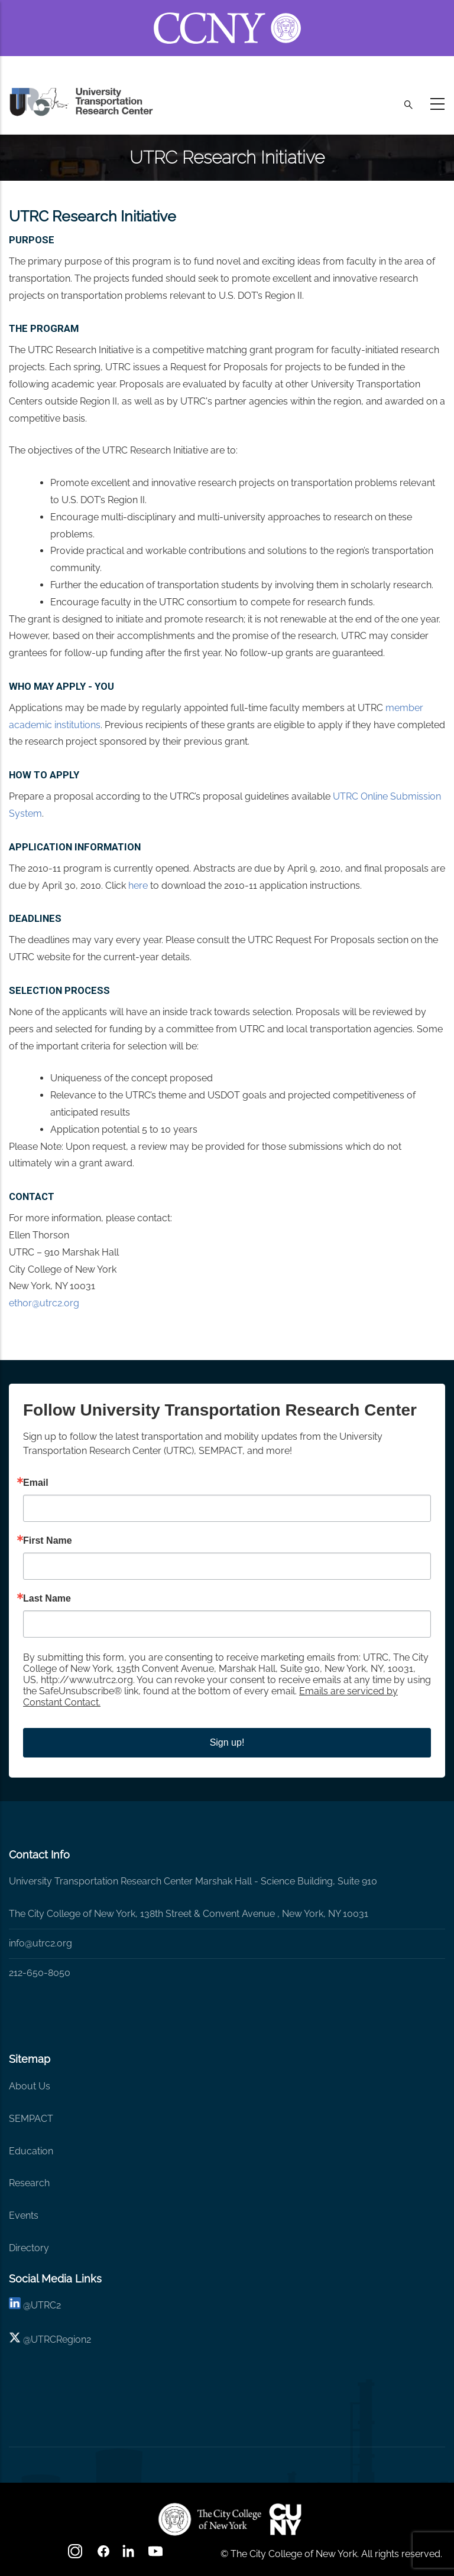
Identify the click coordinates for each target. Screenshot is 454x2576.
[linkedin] (15, 2305)
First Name (47, 1540)
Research (29, 2183)
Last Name (47, 1598)
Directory (29, 2248)
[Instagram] (76, 2555)
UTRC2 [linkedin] (46, 2305)
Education (31, 2151)
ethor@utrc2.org (44, 1303)
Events (23, 2215)
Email (35, 1483)
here (139, 885)
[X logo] (15, 2339)
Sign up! (227, 1742)
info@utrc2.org (40, 1943)
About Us (29, 2086)
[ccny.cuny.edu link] (227, 13)
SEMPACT (31, 2118)
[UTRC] (210, 2519)
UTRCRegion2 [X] (61, 2339)
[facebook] (103, 2555)
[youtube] (156, 2555)
